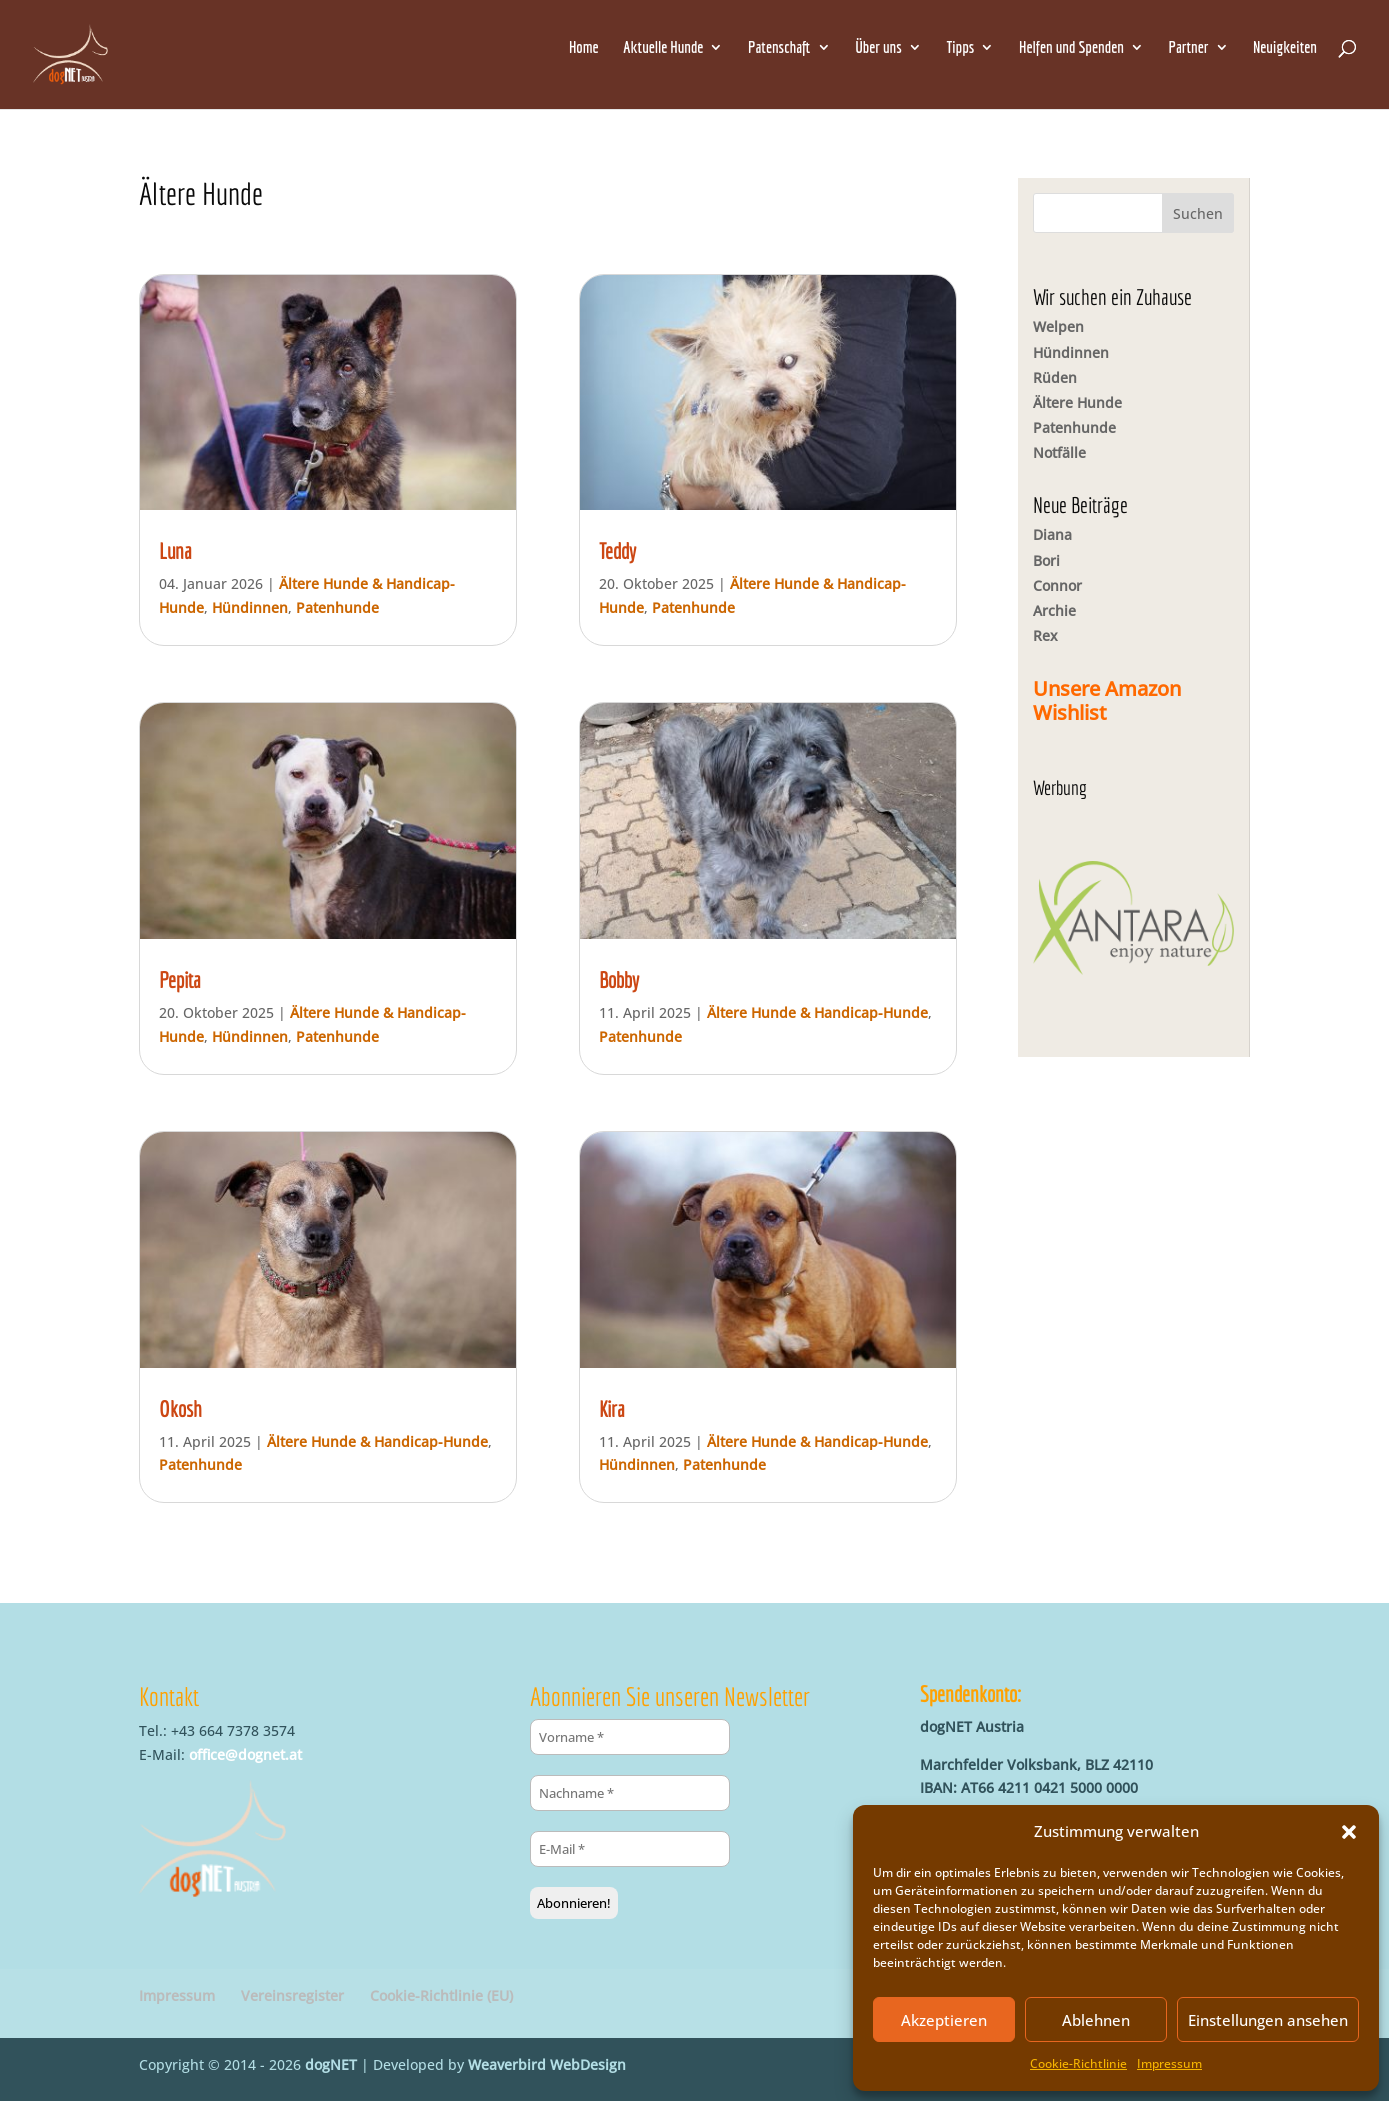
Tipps (960, 48)
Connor (1057, 585)
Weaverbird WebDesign (547, 2064)
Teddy (617, 550)
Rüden (1055, 377)
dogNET (331, 2064)
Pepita (180, 979)
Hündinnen (250, 607)
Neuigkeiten (1285, 48)
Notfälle (1059, 452)
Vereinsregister (292, 1995)
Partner (1189, 48)
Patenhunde (337, 607)
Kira (612, 1408)
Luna (175, 550)
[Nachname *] (630, 1793)
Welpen (1058, 326)
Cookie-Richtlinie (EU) (441, 1995)
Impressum (1169, 2063)
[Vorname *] (630, 1737)
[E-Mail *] (630, 1849)
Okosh (180, 1408)
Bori (1046, 560)
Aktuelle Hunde (663, 48)
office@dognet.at (245, 1754)
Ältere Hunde (1077, 402)
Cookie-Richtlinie (1078, 2063)
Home (584, 48)
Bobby (619, 979)
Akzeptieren (944, 2020)
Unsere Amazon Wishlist (1107, 700)
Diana (1052, 534)
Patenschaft (779, 48)
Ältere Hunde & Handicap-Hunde (377, 1441)
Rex (1045, 635)
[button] (1349, 1832)
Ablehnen (1096, 2020)
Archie (1054, 610)
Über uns (878, 48)
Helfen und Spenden (1071, 48)
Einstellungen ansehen (1268, 2020)
